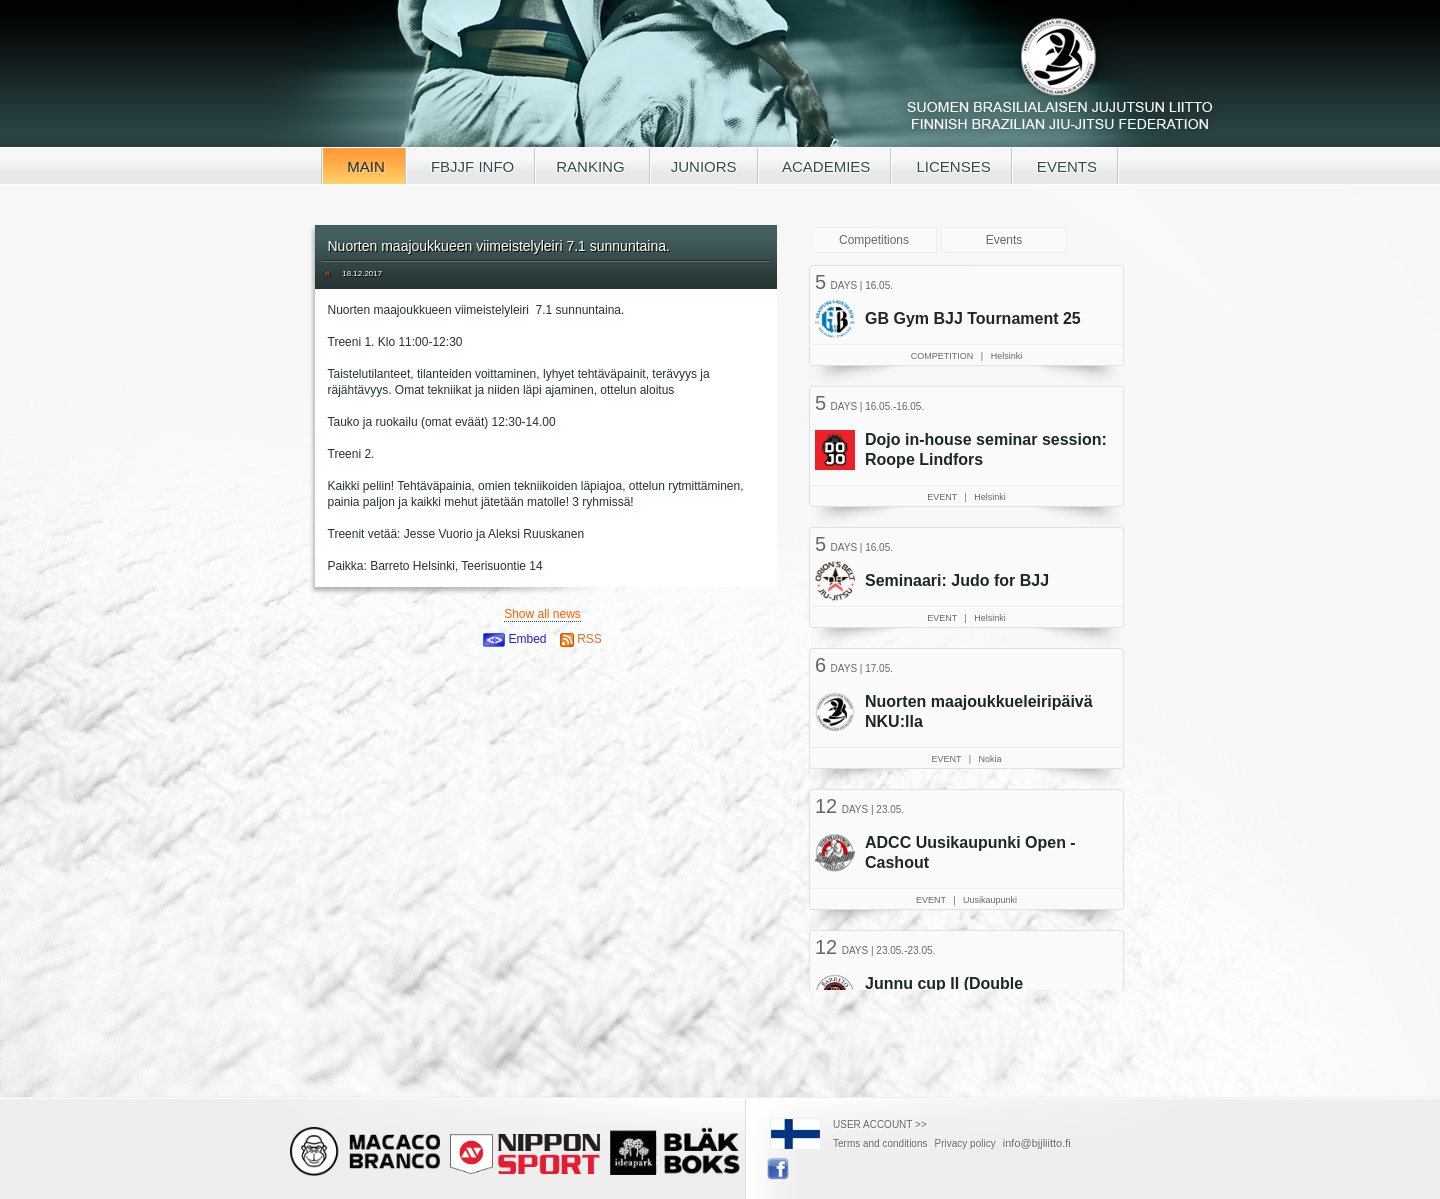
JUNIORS (704, 166)
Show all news (542, 614)
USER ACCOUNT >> (880, 1124)
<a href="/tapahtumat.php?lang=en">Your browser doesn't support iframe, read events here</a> (969, 625)
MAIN (364, 166)
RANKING (592, 166)
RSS (581, 639)
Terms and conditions (880, 1143)
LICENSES (951, 166)
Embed (514, 639)
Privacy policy (965, 1143)
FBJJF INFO (471, 166)
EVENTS (1065, 166)
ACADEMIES (825, 166)
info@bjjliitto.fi (1037, 1143)
